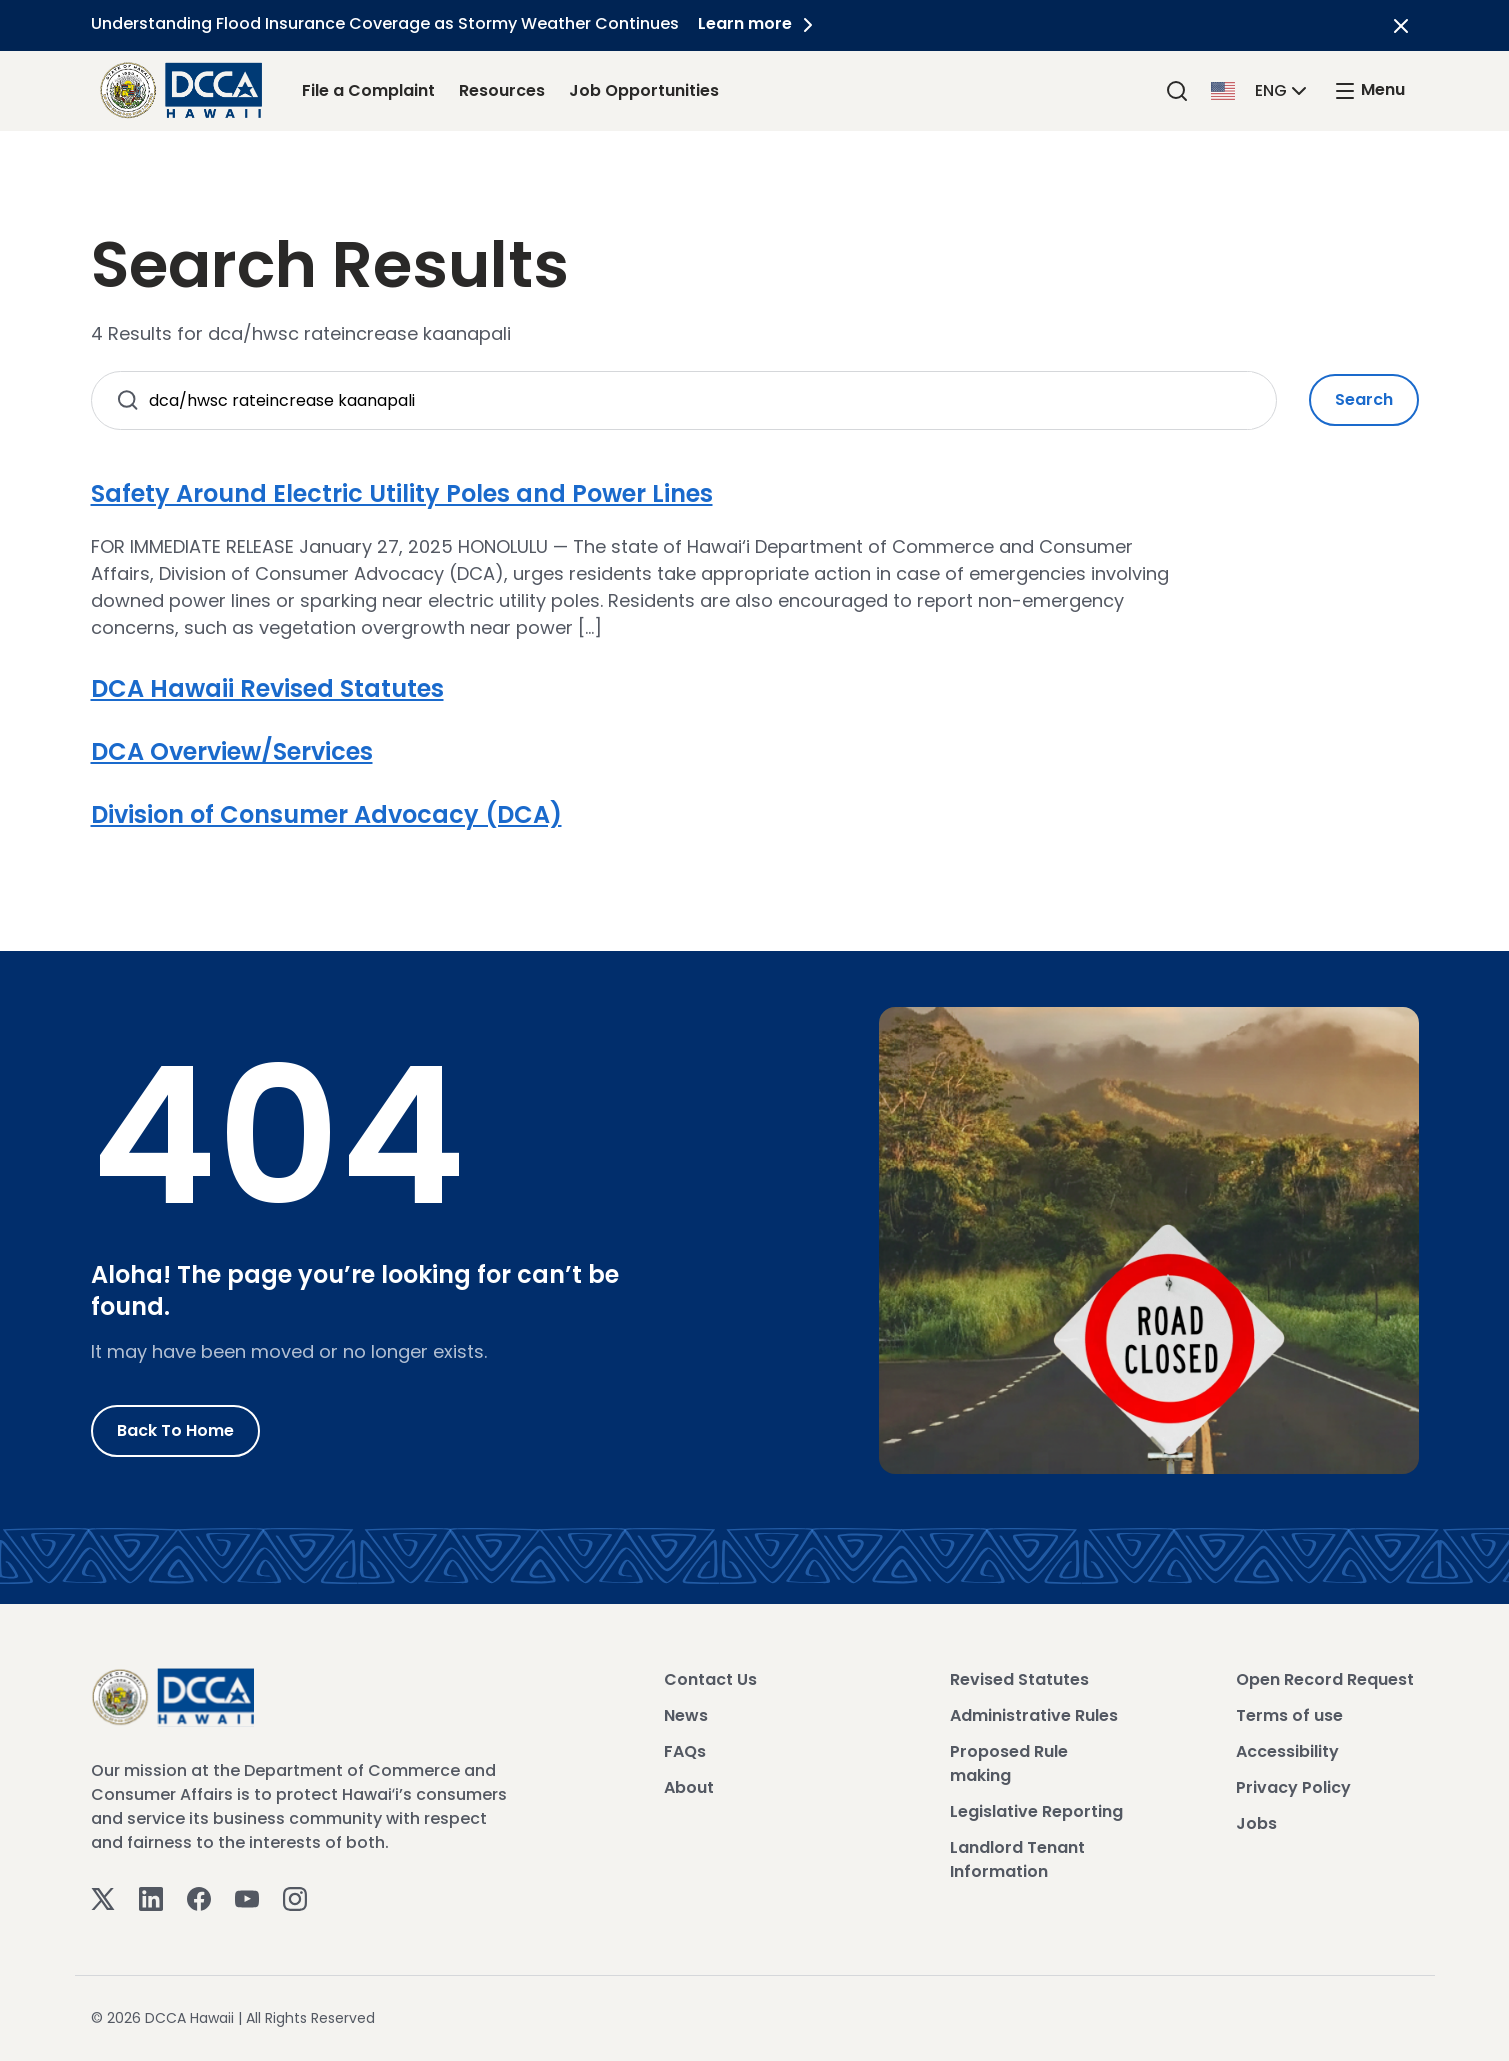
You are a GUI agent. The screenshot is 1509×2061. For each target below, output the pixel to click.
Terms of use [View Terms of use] (1289, 1715)
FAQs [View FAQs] (685, 1751)
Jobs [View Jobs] (1256, 1823)
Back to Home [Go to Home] (175, 1430)
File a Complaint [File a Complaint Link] (368, 90)
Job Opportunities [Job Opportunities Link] (644, 90)
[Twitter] (103, 1898)
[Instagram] (295, 1898)
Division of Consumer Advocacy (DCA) (326, 814)
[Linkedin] (151, 1898)
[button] (1261, 89)
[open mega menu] (1369, 90)
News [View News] (686, 1715)
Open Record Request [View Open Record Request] (1325, 1679)
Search (1364, 399)
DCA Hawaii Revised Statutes (267, 688)
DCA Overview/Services (232, 751)
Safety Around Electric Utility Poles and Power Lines (402, 493)
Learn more (760, 23)
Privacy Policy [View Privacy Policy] (1293, 1787)
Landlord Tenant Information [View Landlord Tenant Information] (1017, 1859)
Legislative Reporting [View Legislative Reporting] (1036, 1811)
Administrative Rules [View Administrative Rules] (1034, 1715)
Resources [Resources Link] (502, 90)
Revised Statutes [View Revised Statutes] (1019, 1679)
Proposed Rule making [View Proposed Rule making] (1009, 1763)
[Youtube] (247, 1898)
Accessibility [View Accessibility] (1287, 1751)
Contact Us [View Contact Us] (710, 1679)
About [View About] (689, 1787)
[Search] (1177, 90)
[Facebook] (199, 1898)
